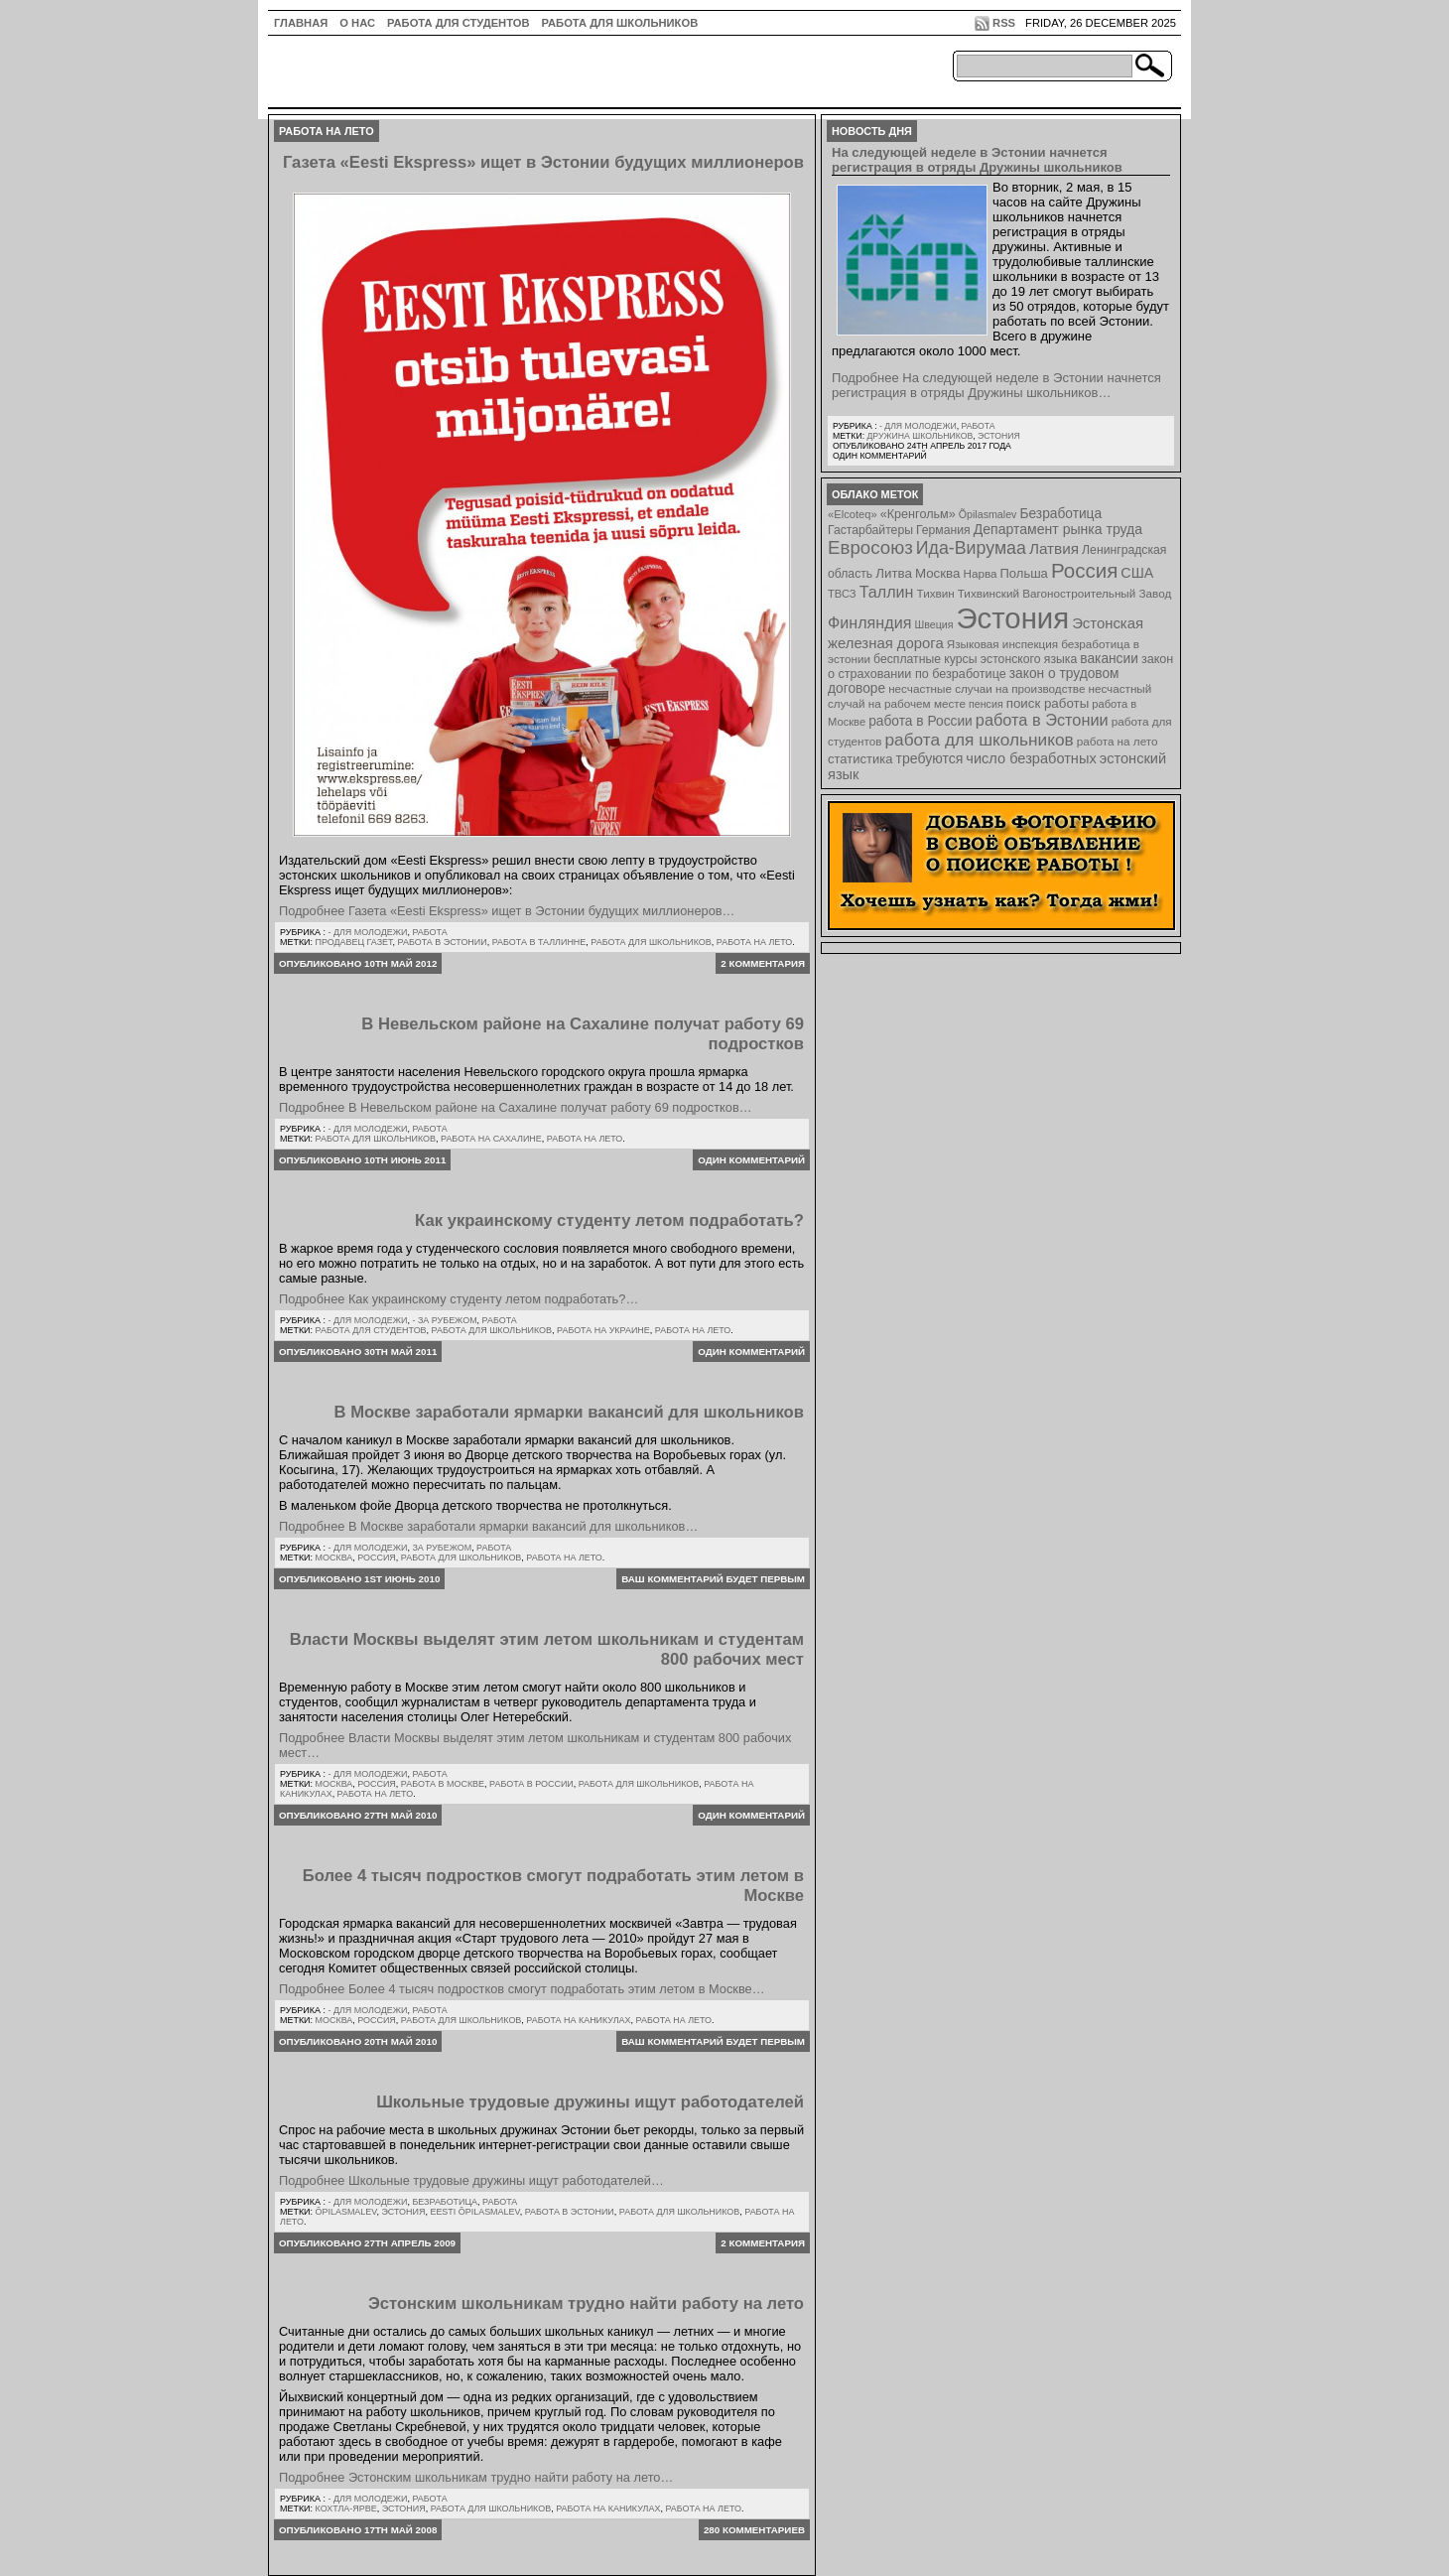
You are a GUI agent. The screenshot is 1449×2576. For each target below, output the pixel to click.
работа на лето (755, 942)
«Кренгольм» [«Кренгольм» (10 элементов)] (918, 514)
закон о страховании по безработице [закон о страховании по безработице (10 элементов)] (1000, 666)
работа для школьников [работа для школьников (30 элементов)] (979, 739)
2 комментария (763, 963)
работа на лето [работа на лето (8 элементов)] (1117, 741)
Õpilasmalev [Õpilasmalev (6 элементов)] (988, 514)
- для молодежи (367, 932)
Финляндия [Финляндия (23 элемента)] (869, 622)
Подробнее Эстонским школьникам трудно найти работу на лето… (476, 2477)
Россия (376, 1557)
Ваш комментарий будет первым (713, 1578)
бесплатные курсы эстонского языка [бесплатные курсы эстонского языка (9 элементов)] (975, 659)
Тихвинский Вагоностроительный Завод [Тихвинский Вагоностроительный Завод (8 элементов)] (1065, 593)
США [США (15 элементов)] (1136, 573)
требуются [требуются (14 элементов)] (930, 758)
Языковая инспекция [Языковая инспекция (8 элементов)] (1002, 643)
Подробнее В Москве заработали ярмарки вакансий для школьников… (488, 1526)
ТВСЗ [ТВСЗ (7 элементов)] (842, 594)
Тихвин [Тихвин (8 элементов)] (936, 593)
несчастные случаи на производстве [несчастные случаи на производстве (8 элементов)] (986, 688)
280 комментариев (754, 2529)
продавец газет (354, 942)
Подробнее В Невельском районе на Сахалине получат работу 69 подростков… (515, 1107)
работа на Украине (603, 1330)
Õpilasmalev (346, 2212)
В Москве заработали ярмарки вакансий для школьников (569, 1412)
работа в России (531, 1784)
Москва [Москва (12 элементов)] (938, 573)
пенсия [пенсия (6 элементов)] (986, 704)
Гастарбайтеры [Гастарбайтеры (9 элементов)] (870, 530)
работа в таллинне (539, 942)
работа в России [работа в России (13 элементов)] (920, 721)
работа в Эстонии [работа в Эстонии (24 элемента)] (1042, 720)
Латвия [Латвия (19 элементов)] (1054, 548)
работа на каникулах (578, 2020)
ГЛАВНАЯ (301, 23)
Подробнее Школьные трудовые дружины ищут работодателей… (471, 2180)
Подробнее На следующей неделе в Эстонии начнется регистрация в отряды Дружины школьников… (996, 385)
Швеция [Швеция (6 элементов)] (933, 624)
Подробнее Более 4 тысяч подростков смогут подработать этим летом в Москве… (522, 1988)
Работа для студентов (458, 23)
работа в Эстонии (442, 942)
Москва (334, 1557)
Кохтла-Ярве (346, 2508)
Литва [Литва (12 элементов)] (893, 573)
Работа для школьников (620, 23)
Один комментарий (751, 1159)
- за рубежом (444, 1320)
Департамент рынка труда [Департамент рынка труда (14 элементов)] (1058, 529)
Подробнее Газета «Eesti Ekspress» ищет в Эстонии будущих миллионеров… (506, 910)
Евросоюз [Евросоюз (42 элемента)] (870, 547)
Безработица (444, 2202)
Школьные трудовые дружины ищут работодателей (590, 2102)
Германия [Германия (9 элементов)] (943, 530)
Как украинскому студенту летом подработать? (609, 1220)
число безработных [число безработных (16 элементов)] (1031, 758)
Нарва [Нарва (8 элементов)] (979, 573)
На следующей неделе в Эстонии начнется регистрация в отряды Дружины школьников (977, 160)
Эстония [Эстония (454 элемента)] (1013, 618)
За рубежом (441, 1548)
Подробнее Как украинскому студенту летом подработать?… (458, 1298)
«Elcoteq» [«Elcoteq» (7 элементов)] (852, 514)
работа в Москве (442, 1784)
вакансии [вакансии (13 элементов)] (1109, 658)
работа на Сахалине (491, 1139)
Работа (429, 932)
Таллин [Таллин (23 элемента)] (886, 592)
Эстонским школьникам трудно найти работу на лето (586, 2303)
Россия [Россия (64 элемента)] (1084, 570)
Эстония (403, 2212)
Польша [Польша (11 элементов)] (1024, 573)
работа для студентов (371, 1330)
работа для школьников (651, 942)
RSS (1003, 23)
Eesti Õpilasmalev (474, 2212)
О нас (357, 23)
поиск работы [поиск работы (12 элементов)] (1048, 703)
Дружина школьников (919, 436)
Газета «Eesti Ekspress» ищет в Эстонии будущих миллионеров (543, 162)
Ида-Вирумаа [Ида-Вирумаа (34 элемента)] (971, 548)
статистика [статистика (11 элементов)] (860, 758)
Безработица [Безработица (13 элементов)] (1060, 513)
